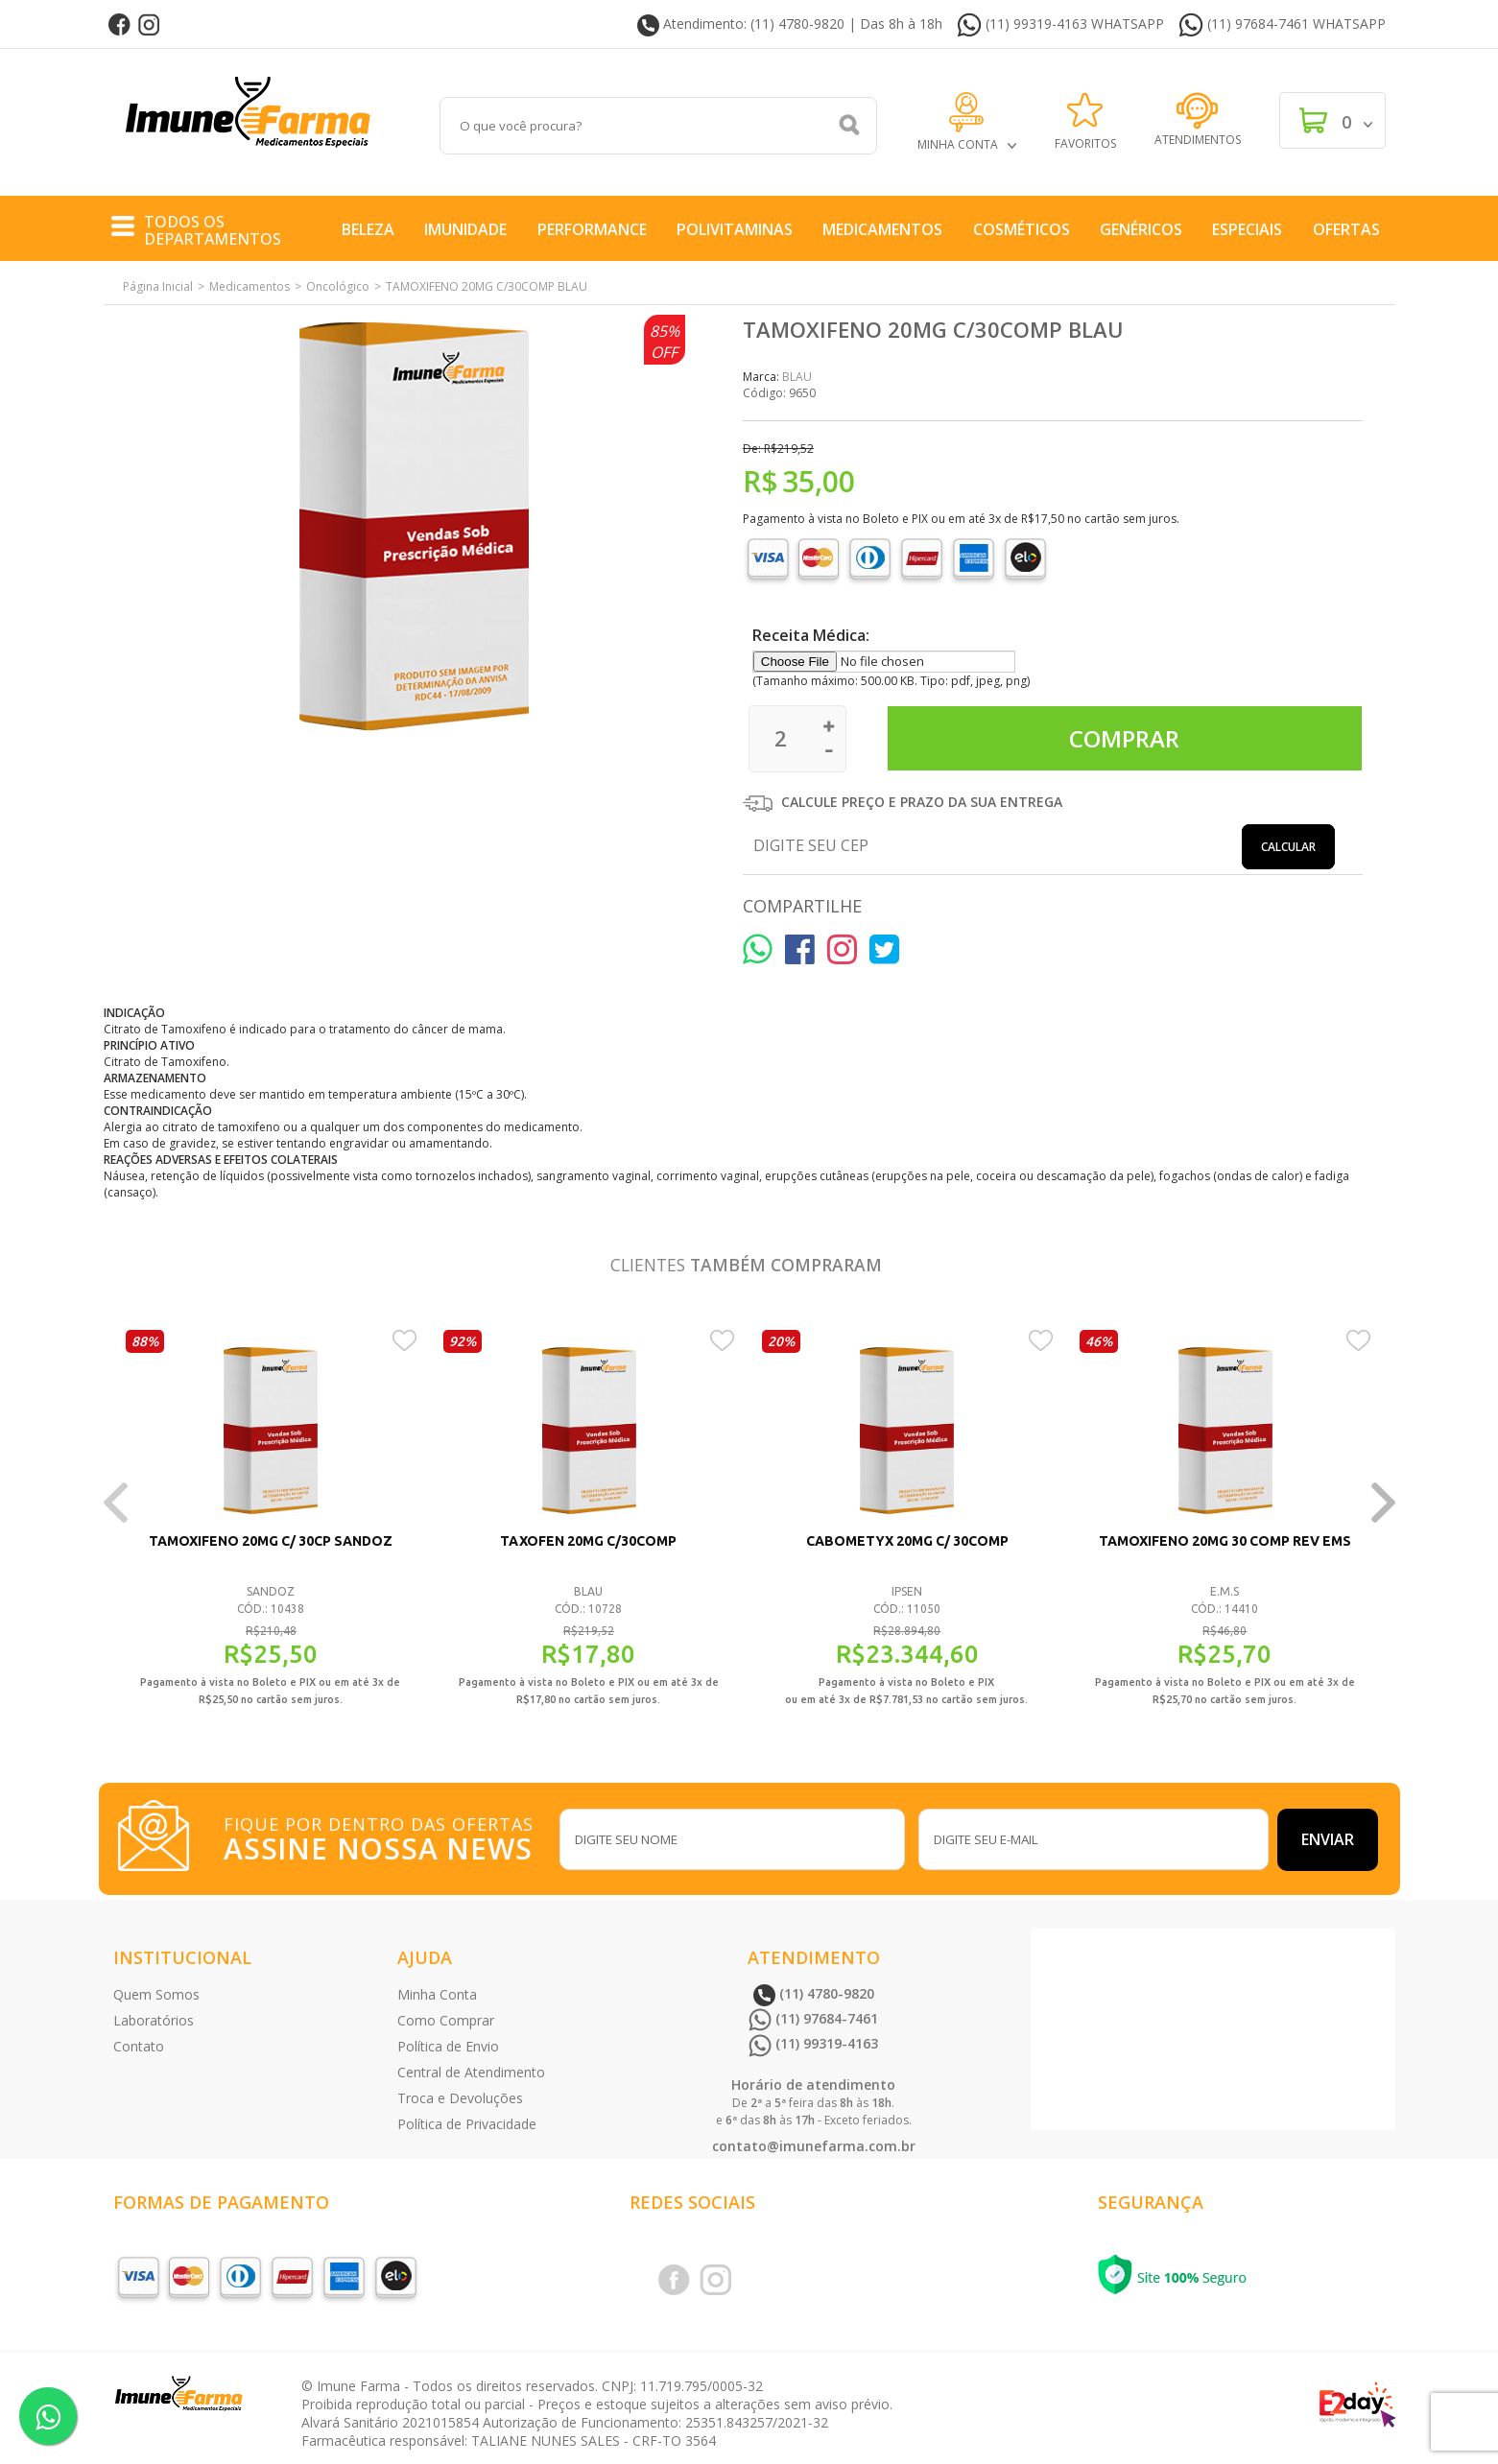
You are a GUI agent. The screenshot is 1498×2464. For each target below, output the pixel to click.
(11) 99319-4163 (813, 2043)
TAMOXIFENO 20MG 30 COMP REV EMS (1225, 1541)
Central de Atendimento (471, 2072)
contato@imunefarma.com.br (813, 2146)
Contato (138, 2046)
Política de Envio (448, 2046)
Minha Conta (437, 1994)
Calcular (1288, 847)
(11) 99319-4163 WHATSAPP (1060, 24)
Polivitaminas (735, 229)
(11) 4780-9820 (813, 1993)
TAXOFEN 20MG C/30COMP (588, 1541)
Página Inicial (158, 286)
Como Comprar (445, 2020)
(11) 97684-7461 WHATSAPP (1282, 24)
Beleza (368, 229)
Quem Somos (156, 1994)
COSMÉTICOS (1021, 229)
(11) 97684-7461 (813, 2018)
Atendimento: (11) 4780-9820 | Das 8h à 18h (789, 25)
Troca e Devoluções (460, 2098)
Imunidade (465, 229)
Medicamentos (882, 229)
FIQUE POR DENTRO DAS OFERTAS (382, 1836)
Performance (592, 229)
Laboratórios (153, 2020)
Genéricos (1141, 229)
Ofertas (1346, 229)
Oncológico (337, 286)
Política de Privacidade (466, 2124)
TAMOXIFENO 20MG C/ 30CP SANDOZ (270, 1541)
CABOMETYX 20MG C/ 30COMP (906, 1541)
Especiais (1247, 229)
